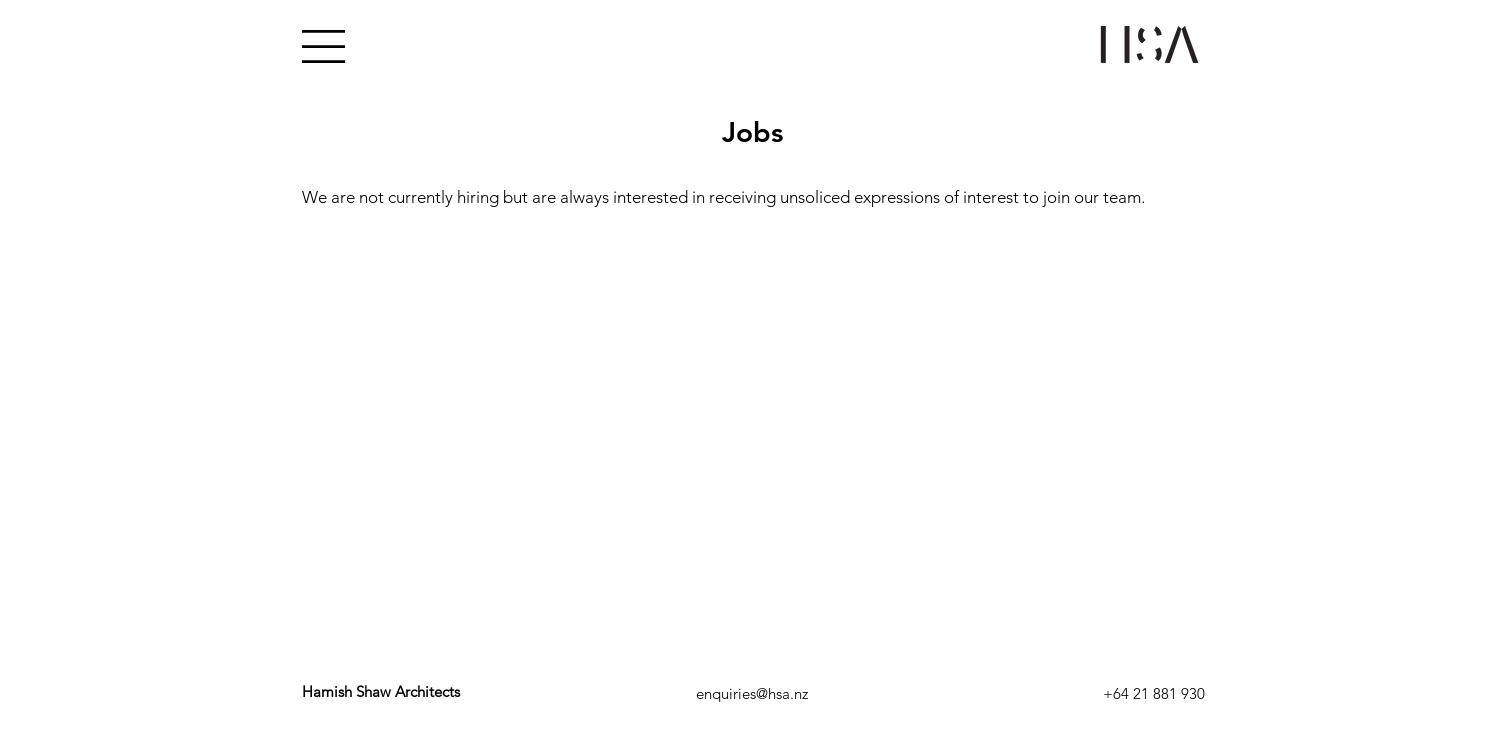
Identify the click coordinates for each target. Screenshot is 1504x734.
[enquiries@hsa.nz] (752, 693)
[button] (323, 46)
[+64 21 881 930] (1153, 693)
